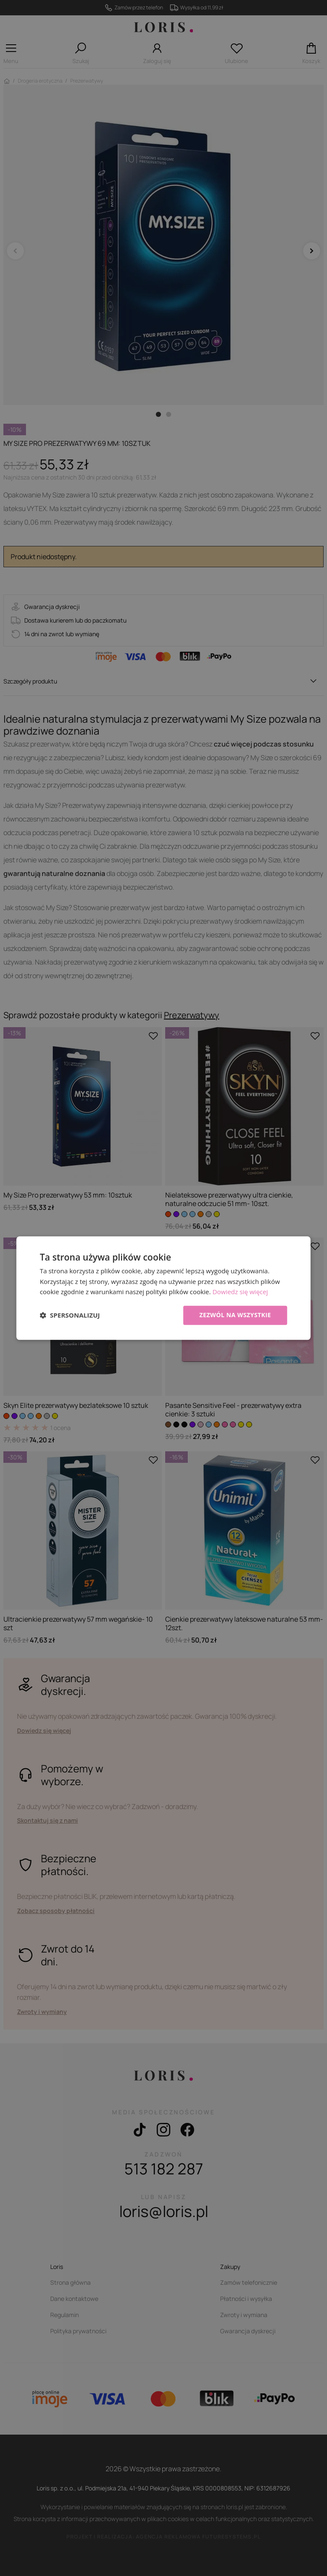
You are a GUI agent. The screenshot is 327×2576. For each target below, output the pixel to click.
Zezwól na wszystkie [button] (235, 1315)
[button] (70, 1315)
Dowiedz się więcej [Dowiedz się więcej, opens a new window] (240, 1292)
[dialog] (163, 1288)
